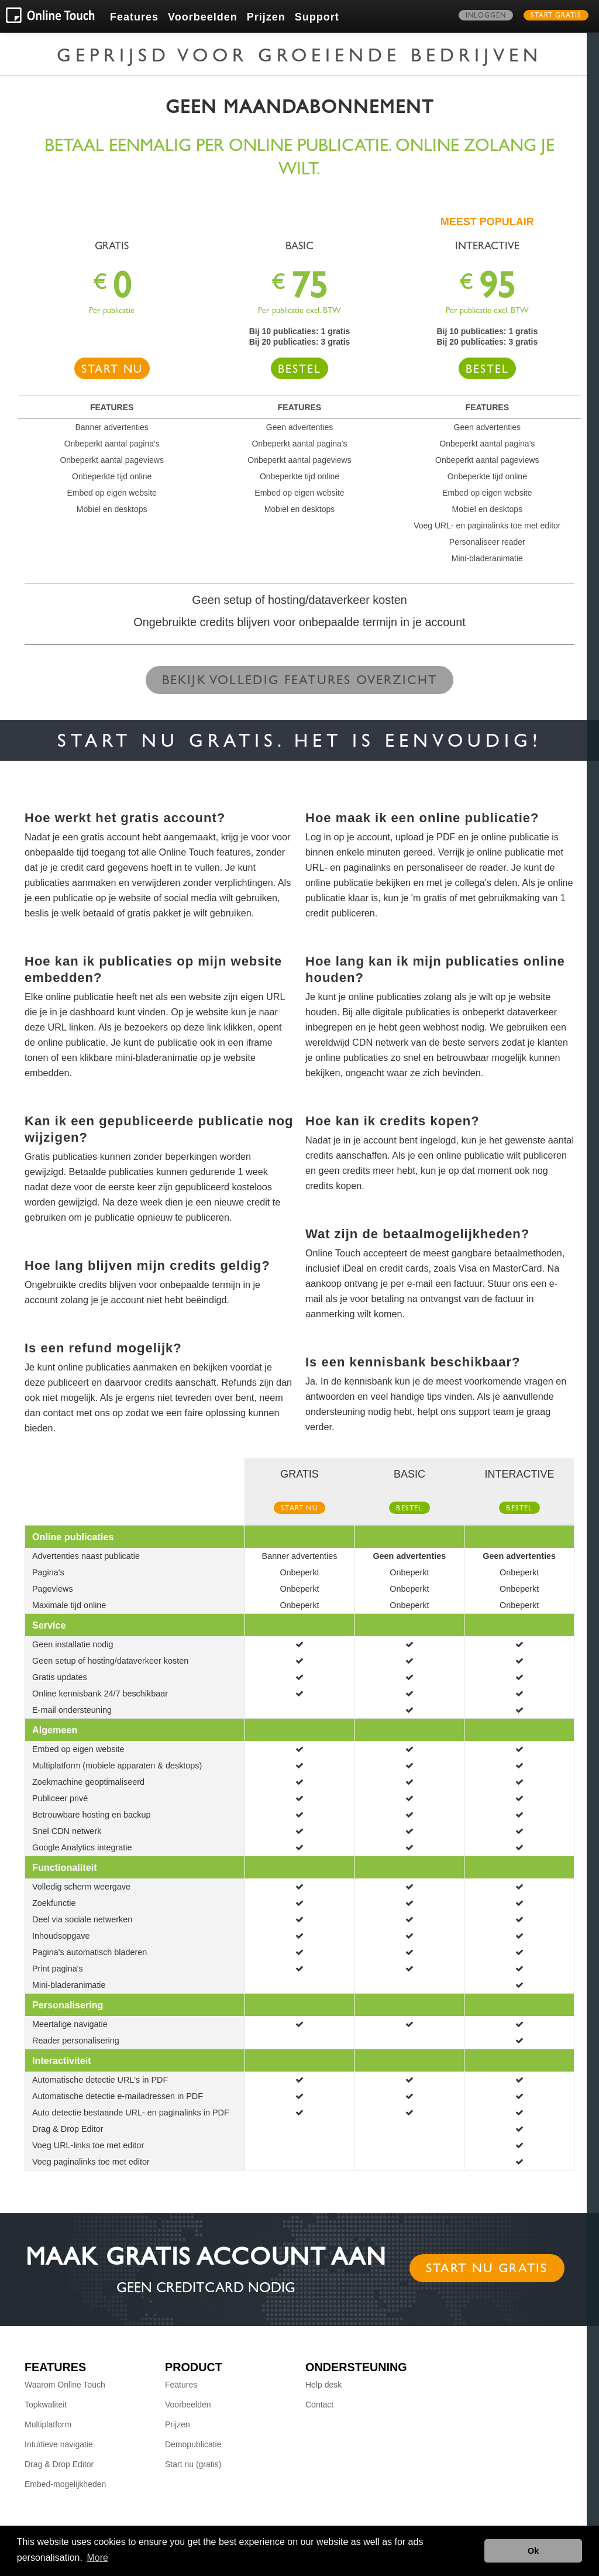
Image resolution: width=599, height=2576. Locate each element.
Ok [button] (533, 2551)
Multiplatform (48, 2424)
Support (317, 17)
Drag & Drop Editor (59, 2464)
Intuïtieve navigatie (59, 2444)
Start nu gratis (487, 2270)
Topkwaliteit (46, 2404)
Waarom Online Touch (65, 2384)
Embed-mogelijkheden (65, 2484)
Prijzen (266, 17)
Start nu (112, 370)
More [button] (97, 2558)
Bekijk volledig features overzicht (300, 681)
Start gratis (556, 16)
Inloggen (486, 16)
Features (134, 17)
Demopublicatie (193, 2444)
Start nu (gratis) (193, 2464)
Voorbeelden (202, 17)
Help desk (323, 2384)
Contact (319, 2404)
